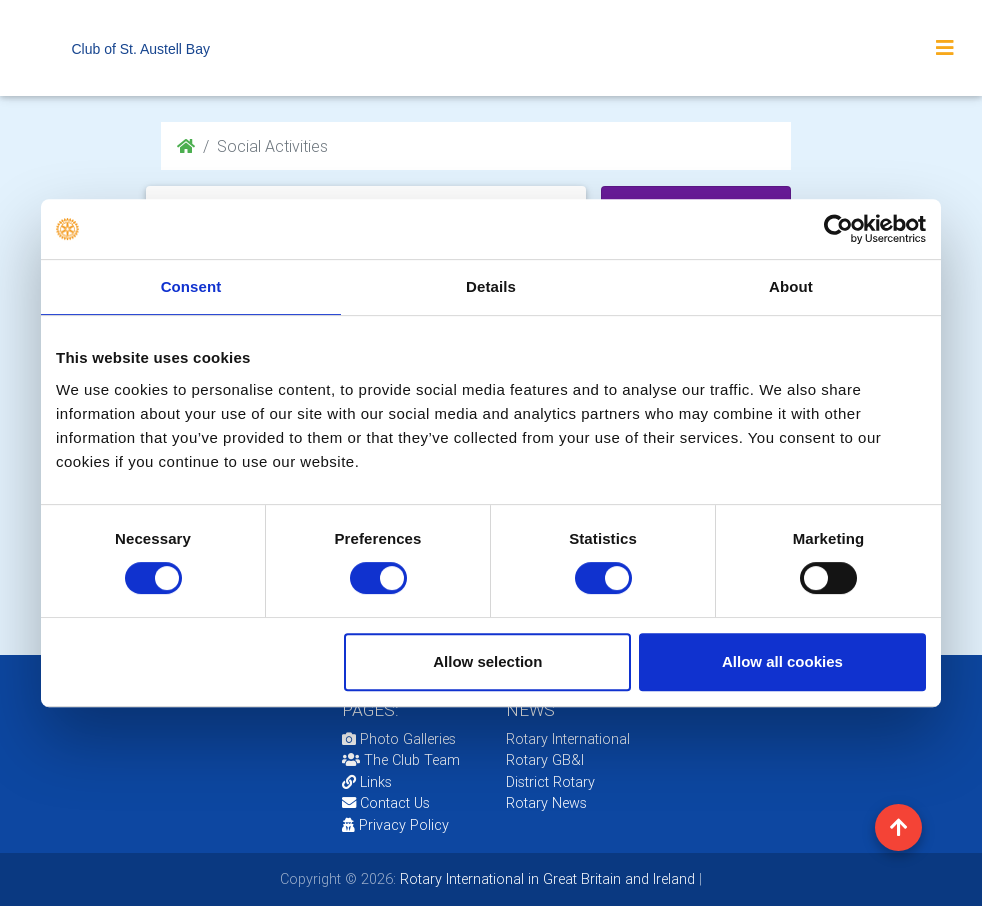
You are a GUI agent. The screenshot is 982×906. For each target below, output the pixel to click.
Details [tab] (491, 286)
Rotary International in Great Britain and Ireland (545, 879)
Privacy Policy (395, 825)
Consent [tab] (191, 286)
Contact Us (386, 803)
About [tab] (791, 286)
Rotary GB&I (545, 760)
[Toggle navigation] (945, 48)
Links (367, 782)
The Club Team (401, 760)
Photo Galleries (399, 739)
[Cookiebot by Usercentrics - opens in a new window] (838, 229)
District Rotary (550, 782)
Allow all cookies (782, 661)
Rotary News (546, 803)
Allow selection (487, 661)
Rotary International (568, 739)
